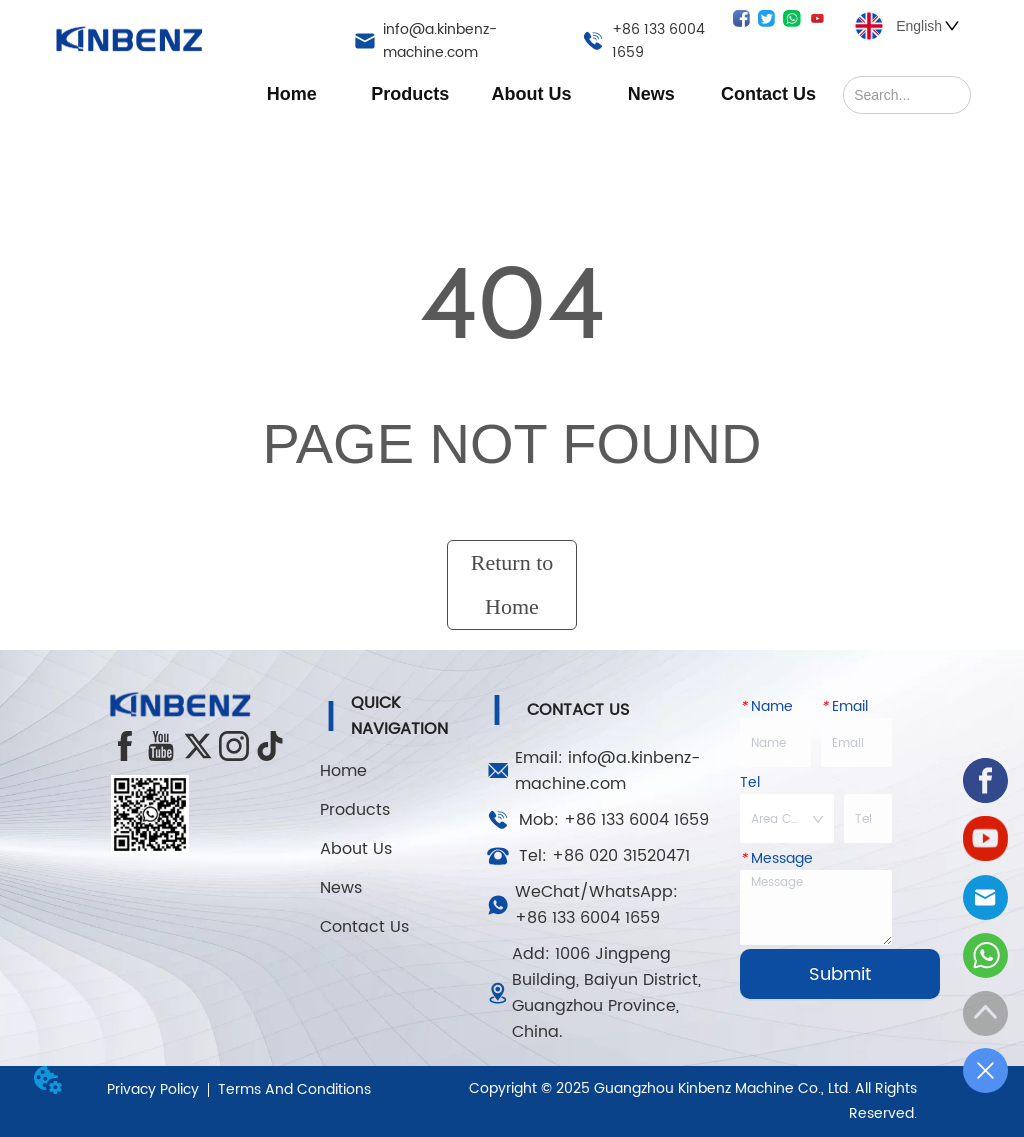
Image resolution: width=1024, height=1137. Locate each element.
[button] (410, 94)
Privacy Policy (153, 1089)
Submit (840, 974)
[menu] (530, 94)
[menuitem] (410, 94)
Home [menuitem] (292, 94)
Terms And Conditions (294, 1089)
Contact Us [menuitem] (768, 94)
